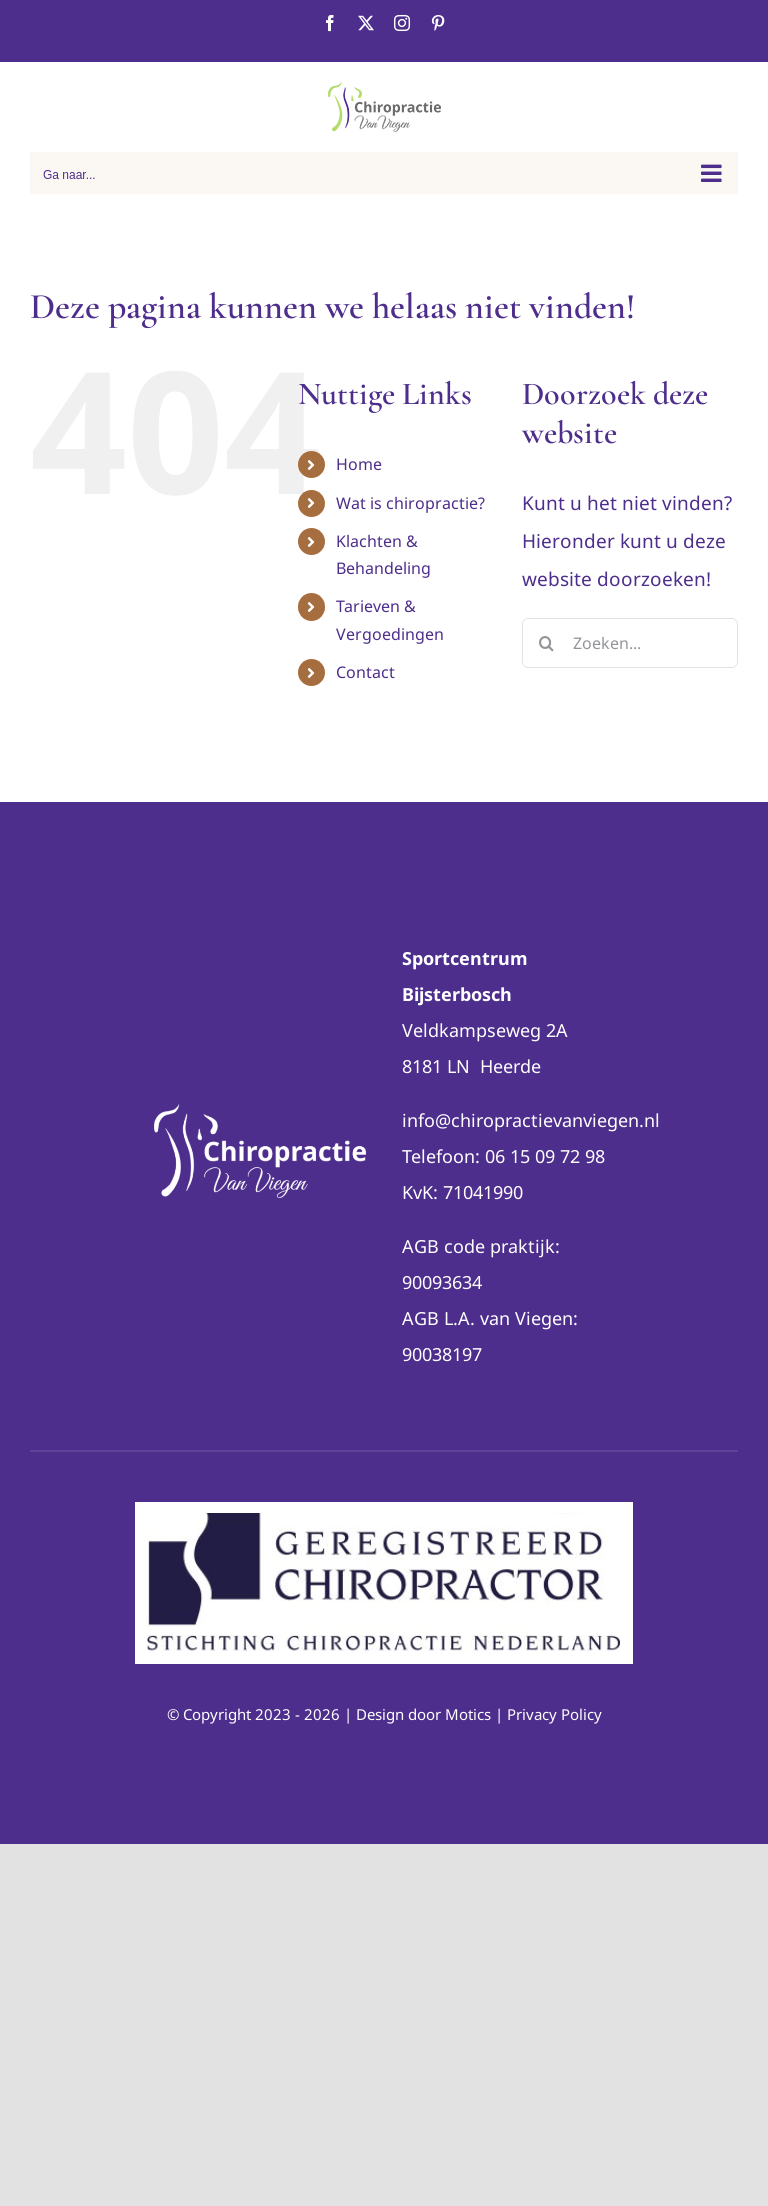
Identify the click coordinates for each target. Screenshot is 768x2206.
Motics (468, 1714)
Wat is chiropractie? (410, 503)
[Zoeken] (547, 643)
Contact (365, 672)
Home (359, 464)
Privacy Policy (554, 1714)
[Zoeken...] (630, 643)
